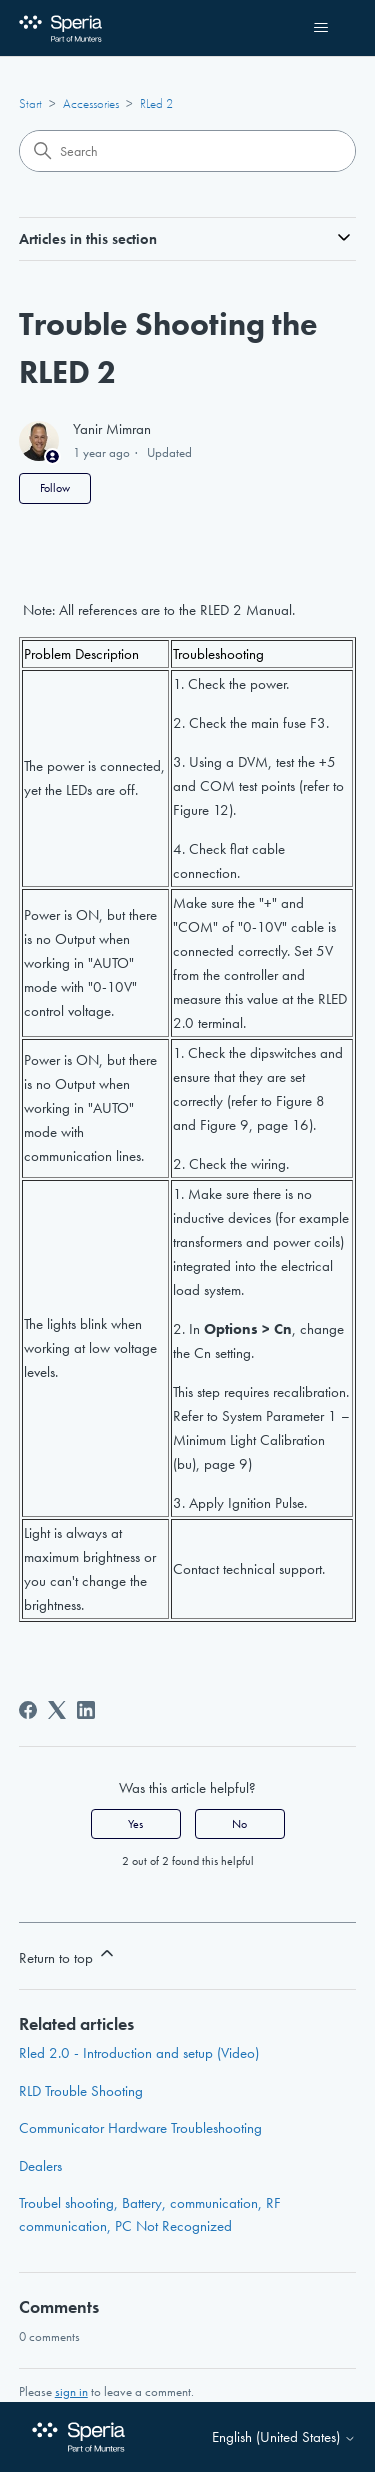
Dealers (40, 2166)
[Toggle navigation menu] (320, 28)
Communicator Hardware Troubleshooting (140, 2128)
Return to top (68, 1955)
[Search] (188, 151)
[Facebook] (28, 1710)
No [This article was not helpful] (239, 1824)
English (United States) (284, 2437)
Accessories (91, 103)
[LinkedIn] (86, 1710)
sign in (71, 2391)
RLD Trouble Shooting (81, 2091)
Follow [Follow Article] (55, 488)
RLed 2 (156, 103)
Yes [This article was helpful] (135, 1824)
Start (30, 103)
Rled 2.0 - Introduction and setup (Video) (139, 2053)
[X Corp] (57, 1710)
